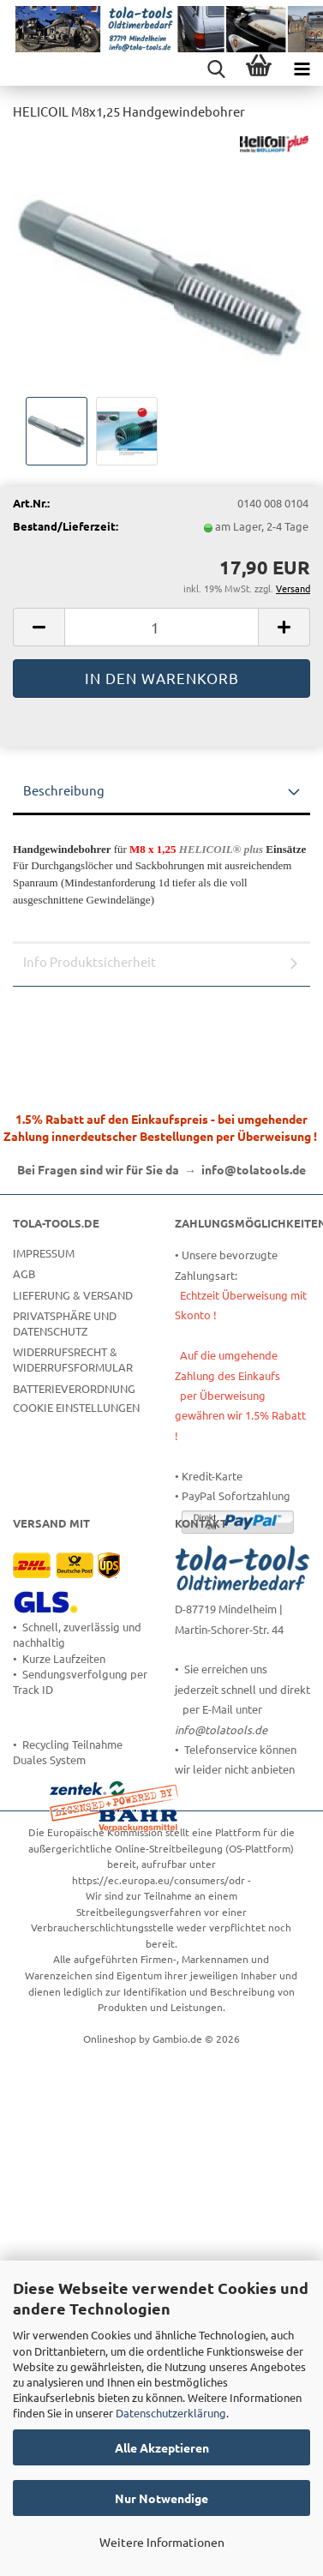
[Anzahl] (161, 627)
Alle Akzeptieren (162, 2447)
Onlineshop (109, 2038)
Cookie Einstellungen (76, 1407)
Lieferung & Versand (73, 1295)
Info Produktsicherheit (89, 961)
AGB (24, 1273)
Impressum (44, 1253)
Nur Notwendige (161, 2498)
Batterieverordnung (74, 1388)
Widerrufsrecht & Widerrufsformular (73, 1359)
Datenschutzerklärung (171, 2412)
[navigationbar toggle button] (301, 68)
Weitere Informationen (161, 2541)
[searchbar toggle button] (215, 68)
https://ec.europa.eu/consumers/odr (158, 1880)
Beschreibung (64, 790)
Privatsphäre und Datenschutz (65, 1323)
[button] (38, 627)
